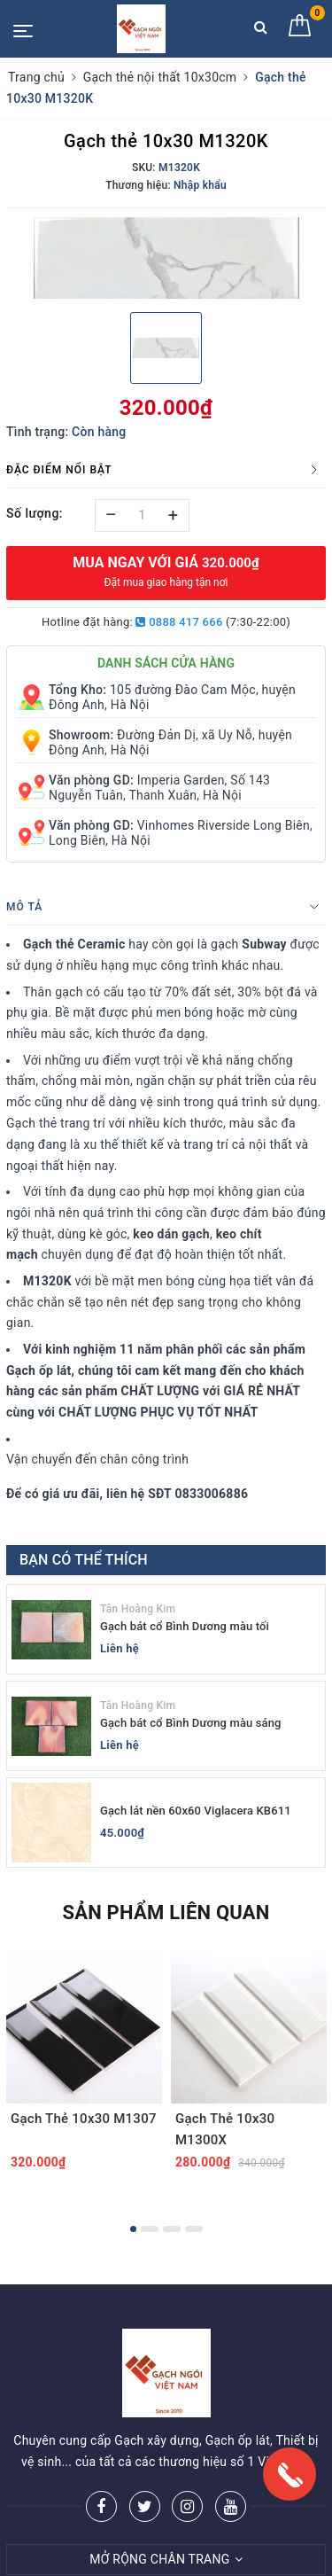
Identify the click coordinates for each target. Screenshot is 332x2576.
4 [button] (194, 2229)
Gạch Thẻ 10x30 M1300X (224, 2129)
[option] (166, 258)
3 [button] (172, 2229)
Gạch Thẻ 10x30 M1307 (84, 2119)
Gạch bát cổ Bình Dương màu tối (184, 1626)
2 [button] (149, 2229)
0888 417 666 (178, 621)
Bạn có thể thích (83, 1559)
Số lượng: (34, 513)
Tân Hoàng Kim (137, 1609)
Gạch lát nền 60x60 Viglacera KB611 (195, 1810)
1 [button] (133, 2229)
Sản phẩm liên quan (165, 1912)
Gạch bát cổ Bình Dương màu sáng (191, 1722)
